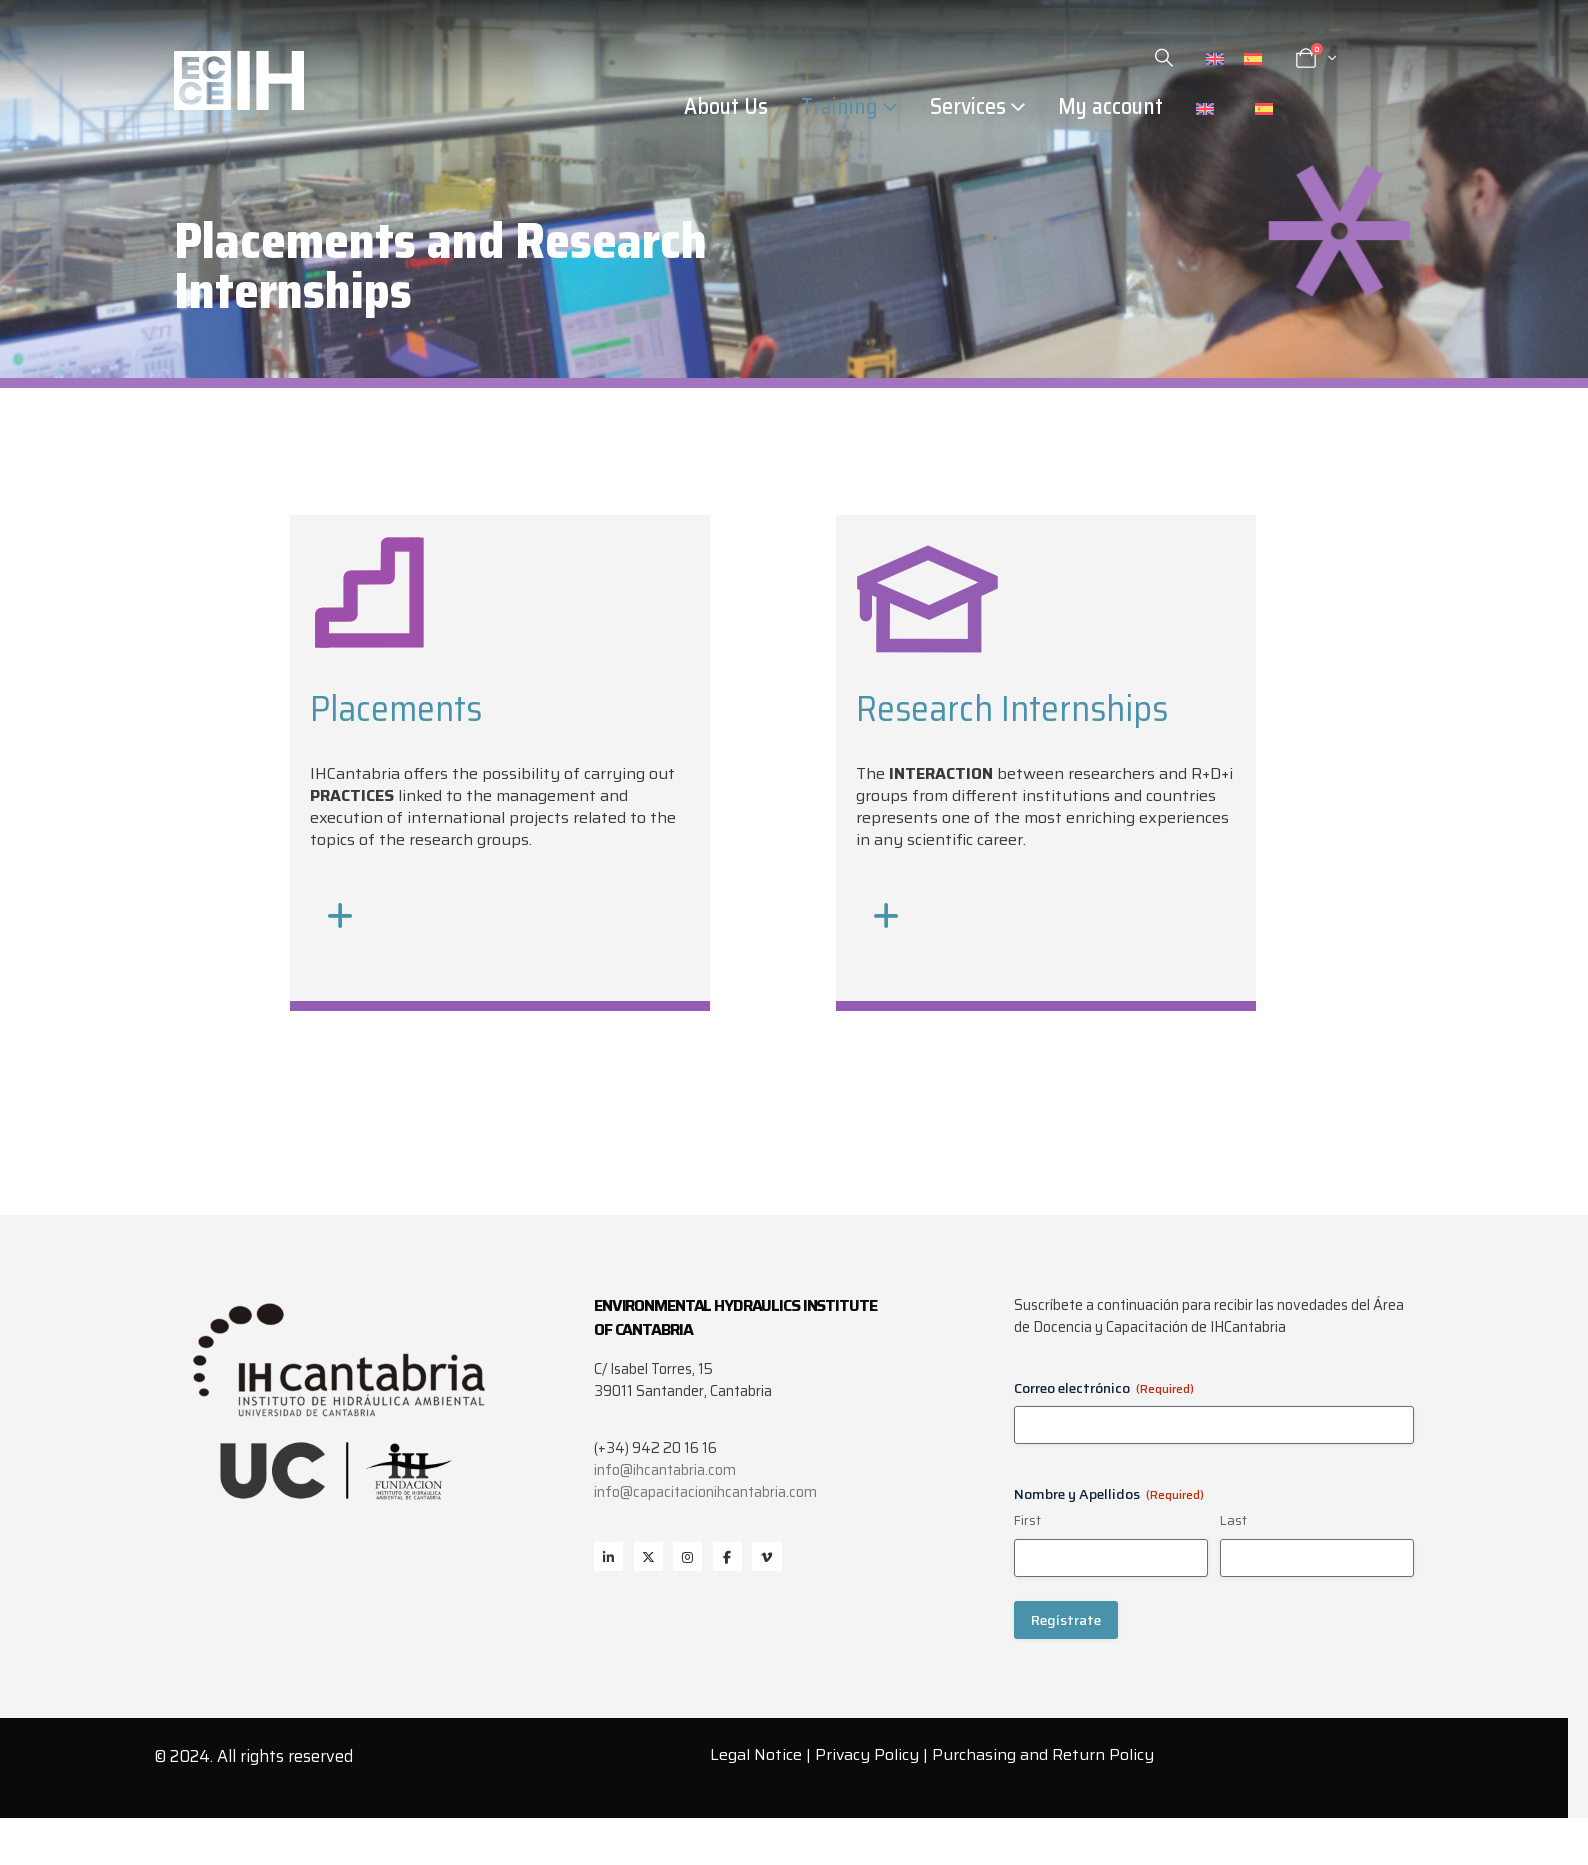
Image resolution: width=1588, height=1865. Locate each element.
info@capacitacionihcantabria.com (705, 1492)
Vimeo (766, 1556)
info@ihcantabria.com (665, 1470)
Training (839, 106)
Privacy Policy (867, 1754)
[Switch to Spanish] (1253, 58)
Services (968, 106)
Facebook (727, 1556)
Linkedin (608, 1556)
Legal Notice (756, 1754)
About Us (726, 106)
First (1027, 1521)
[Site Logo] (239, 80)
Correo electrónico (1104, 1388)
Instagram (687, 1556)
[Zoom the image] (370, 545)
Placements (396, 708)
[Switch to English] (1215, 58)
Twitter (648, 1556)
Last (1233, 1521)
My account (1110, 106)
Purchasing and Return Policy (1043, 1754)
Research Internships (1012, 708)
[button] (1164, 58)
